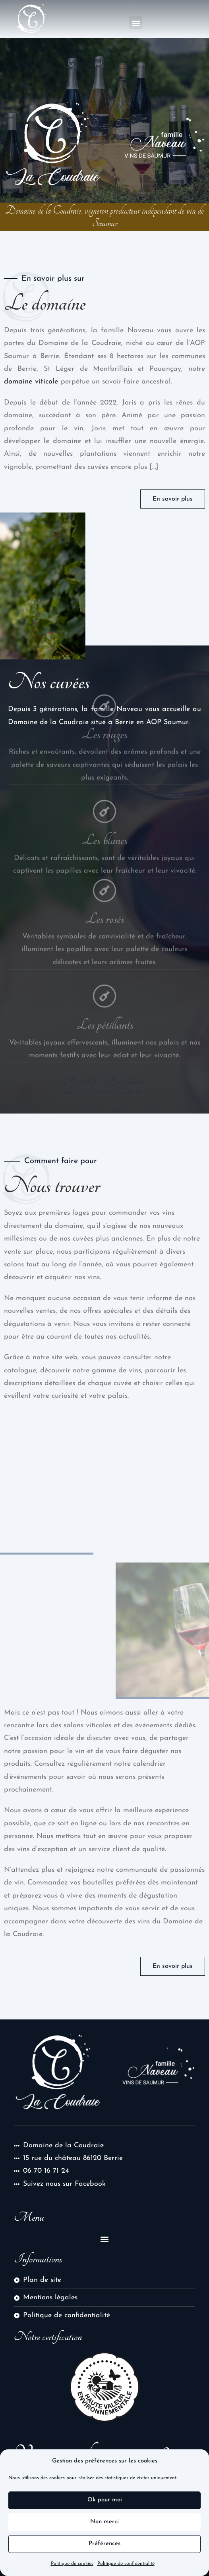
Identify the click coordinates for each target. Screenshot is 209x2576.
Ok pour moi (104, 2500)
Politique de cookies (72, 2563)
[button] (135, 22)
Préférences (104, 2544)
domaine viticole (31, 381)
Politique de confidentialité (126, 2563)
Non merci (104, 2522)
